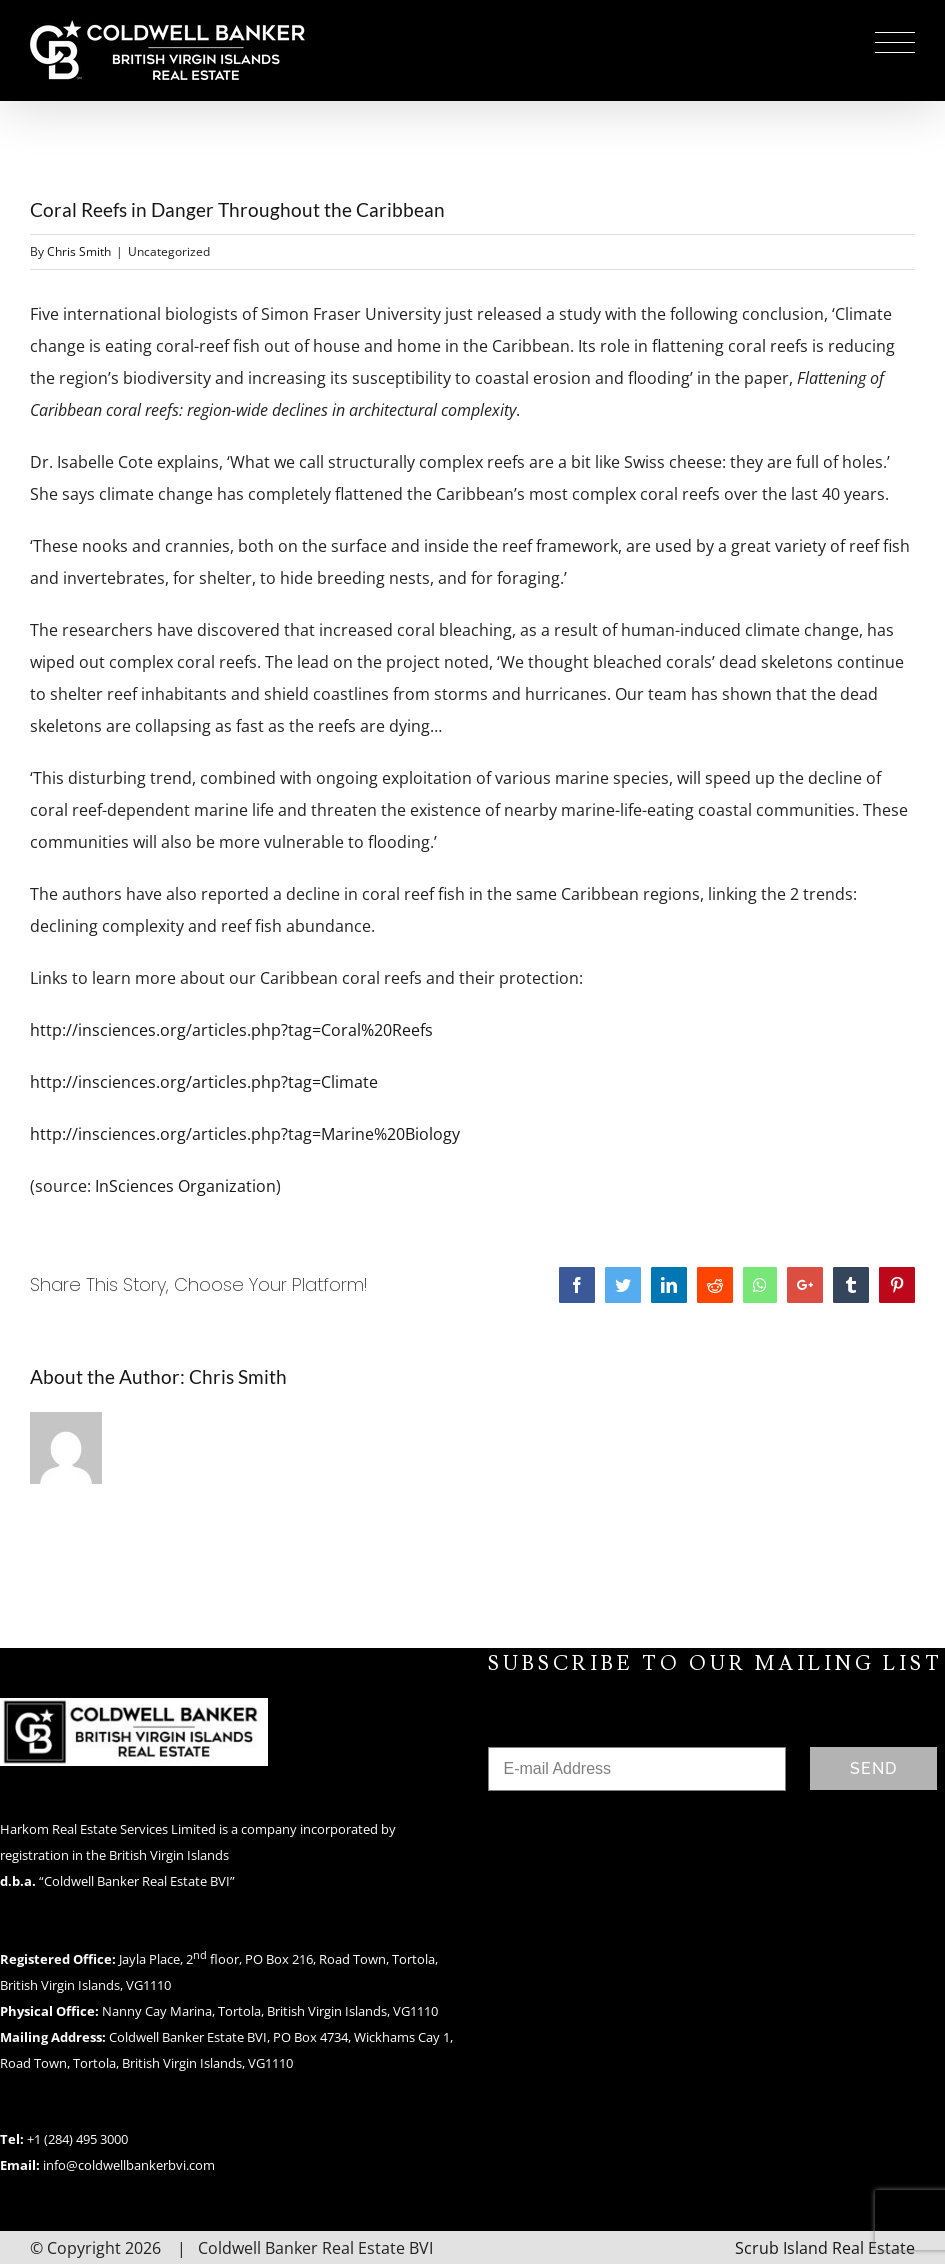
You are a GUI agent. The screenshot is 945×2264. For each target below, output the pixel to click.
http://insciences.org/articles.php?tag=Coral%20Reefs (231, 1030)
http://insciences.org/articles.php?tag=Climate (204, 1082)
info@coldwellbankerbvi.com (129, 2165)
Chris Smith (79, 251)
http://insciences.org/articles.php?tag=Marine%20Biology (245, 1134)
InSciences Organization (185, 1186)
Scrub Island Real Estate (825, 2248)
